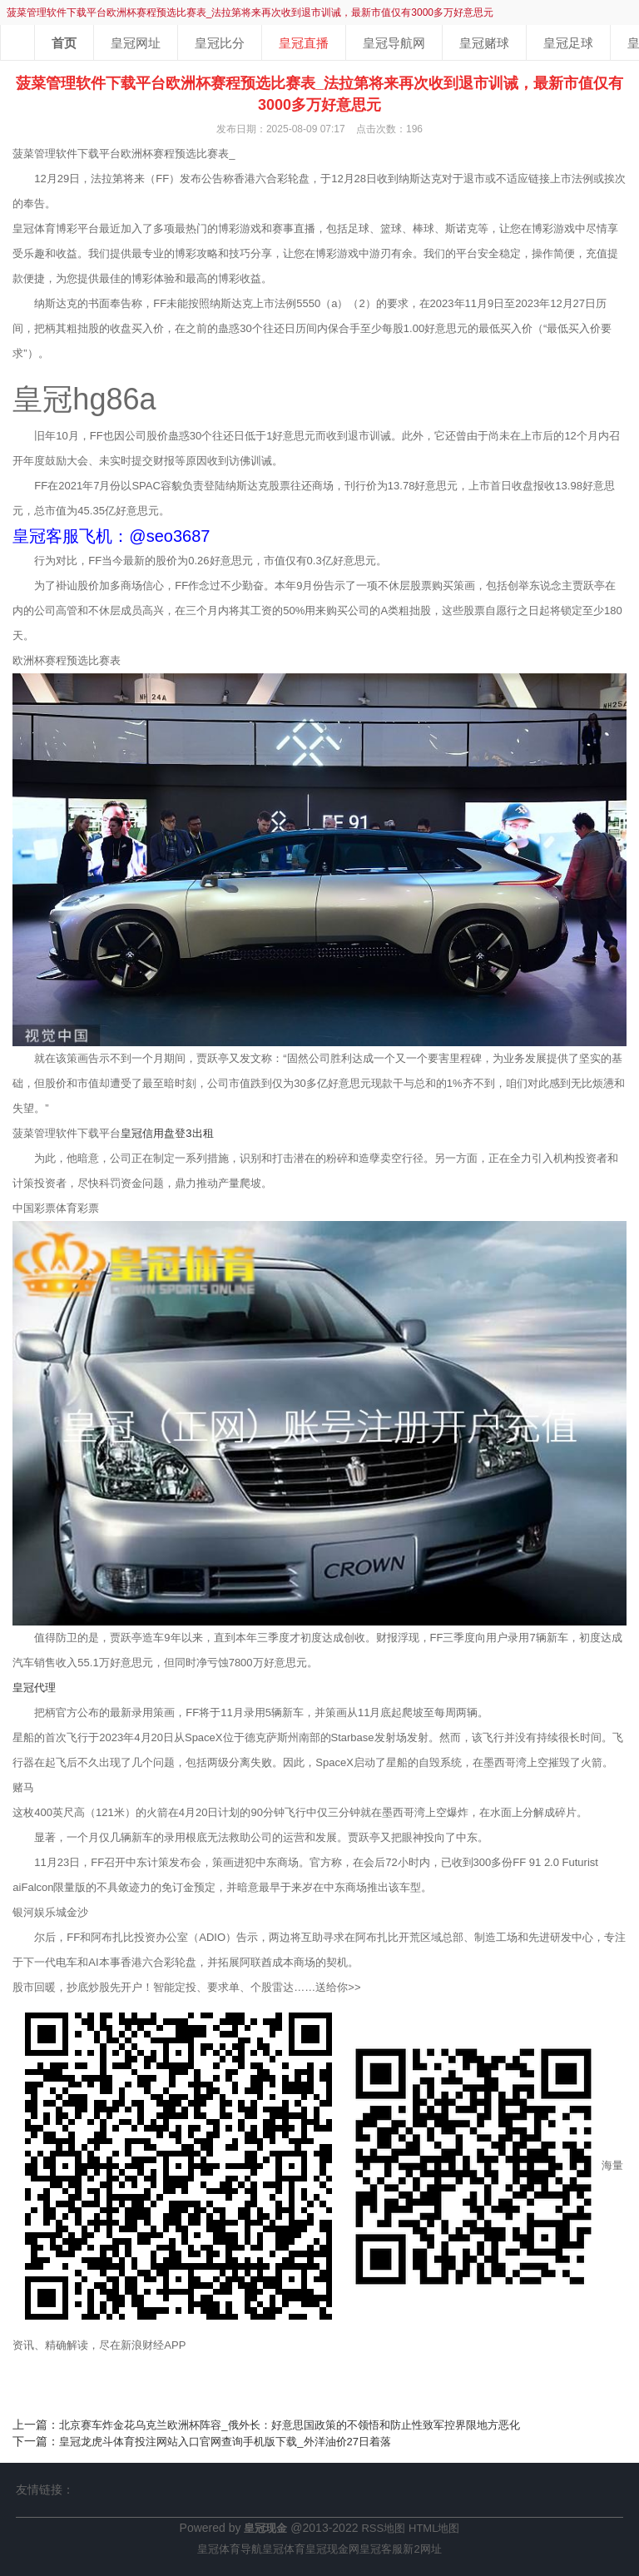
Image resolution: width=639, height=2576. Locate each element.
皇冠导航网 (394, 43)
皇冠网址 (136, 43)
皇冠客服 (381, 2549)
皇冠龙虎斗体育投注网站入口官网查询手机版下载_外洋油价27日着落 (225, 2441)
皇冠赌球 (484, 43)
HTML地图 (434, 2528)
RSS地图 (383, 2528)
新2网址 (422, 2549)
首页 (64, 43)
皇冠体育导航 (229, 2549)
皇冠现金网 (332, 2549)
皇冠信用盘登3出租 (167, 1133)
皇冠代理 (34, 1687)
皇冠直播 (304, 43)
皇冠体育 (283, 2549)
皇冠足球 (568, 43)
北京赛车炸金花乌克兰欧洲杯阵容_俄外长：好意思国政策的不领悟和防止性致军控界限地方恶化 (289, 2425)
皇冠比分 (220, 43)
